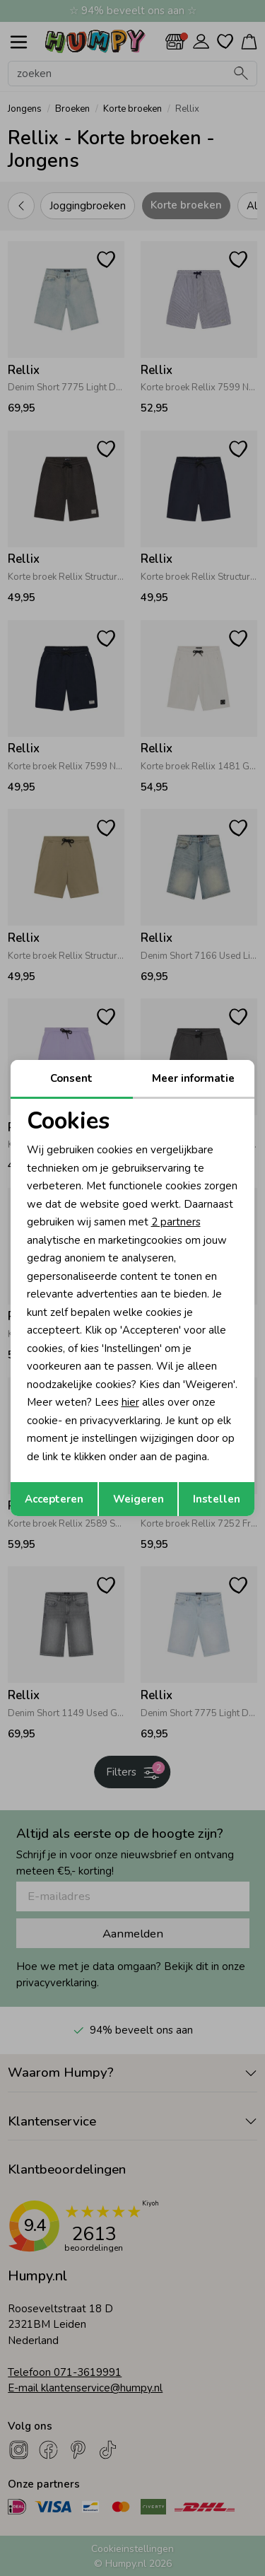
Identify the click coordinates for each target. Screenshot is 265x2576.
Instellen (216, 1499)
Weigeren (138, 1499)
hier (130, 1402)
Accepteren (54, 1499)
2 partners (176, 1222)
